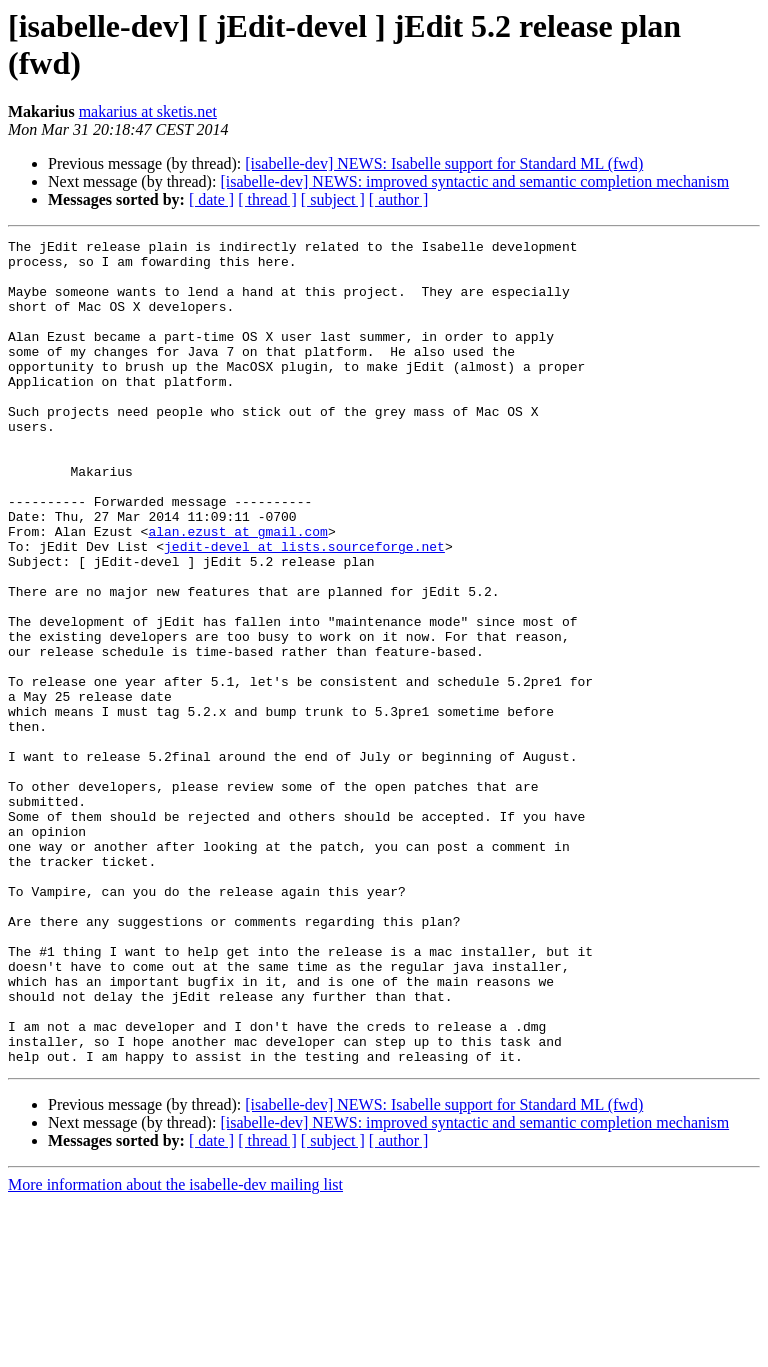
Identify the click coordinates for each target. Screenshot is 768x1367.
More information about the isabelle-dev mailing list (175, 1349)
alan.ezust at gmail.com (237, 591)
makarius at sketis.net (148, 111)
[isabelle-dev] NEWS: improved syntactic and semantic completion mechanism (474, 181)
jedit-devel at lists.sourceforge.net (304, 609)
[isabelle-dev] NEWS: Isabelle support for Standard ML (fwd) (444, 163)
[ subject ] (333, 199)
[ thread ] (267, 199)
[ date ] (211, 199)
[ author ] (399, 199)
